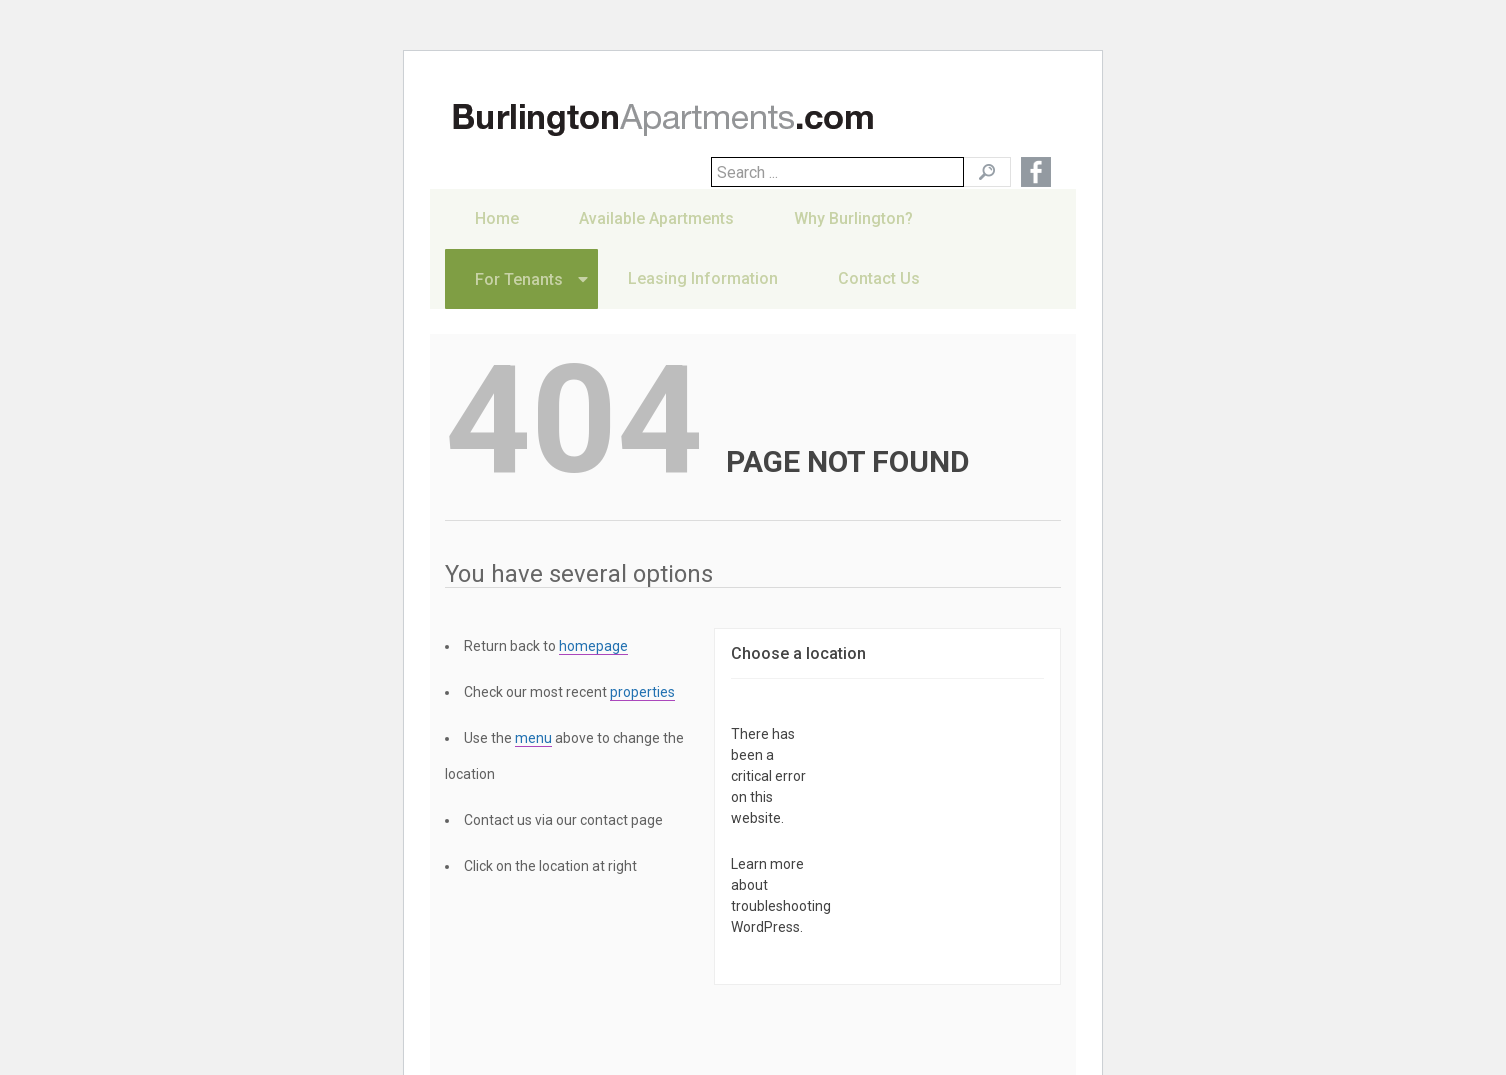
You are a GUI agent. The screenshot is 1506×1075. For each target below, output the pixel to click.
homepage (593, 646)
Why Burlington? (853, 243)
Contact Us (879, 303)
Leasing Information (703, 303)
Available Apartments (656, 243)
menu (533, 738)
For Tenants (519, 304)
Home (497, 243)
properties (642, 692)
